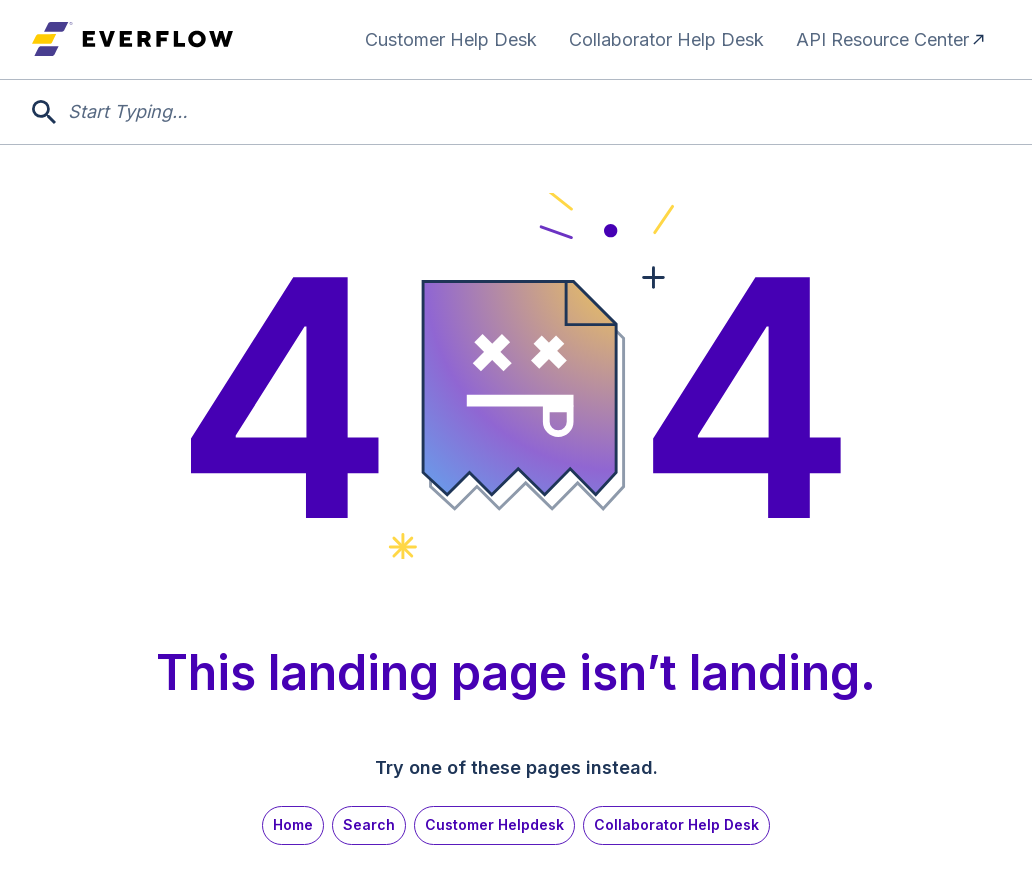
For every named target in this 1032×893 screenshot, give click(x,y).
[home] (132, 39)
